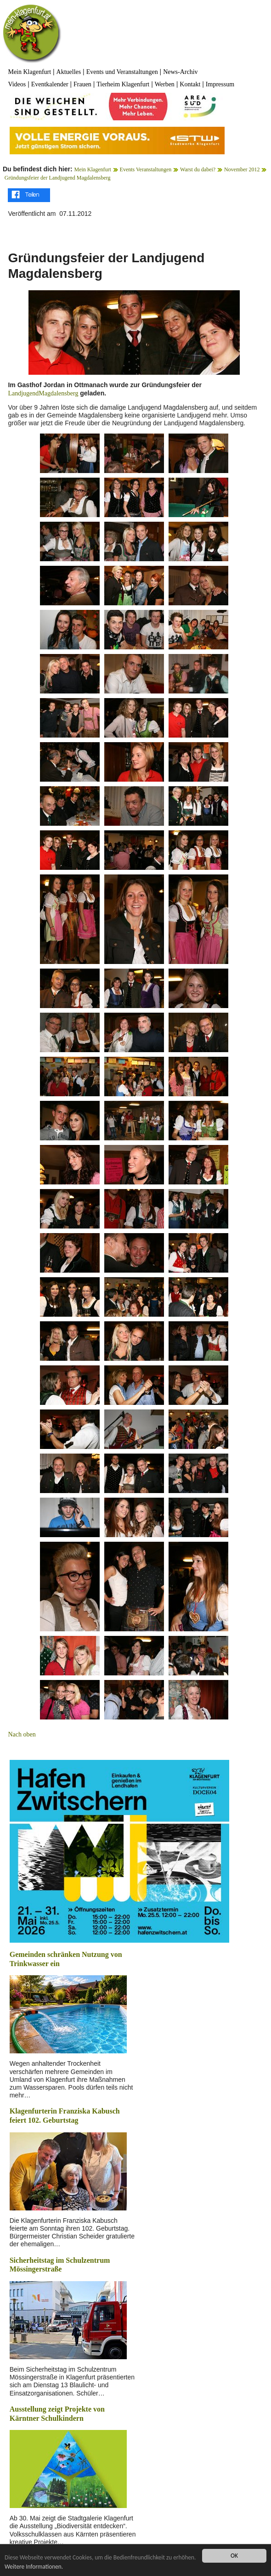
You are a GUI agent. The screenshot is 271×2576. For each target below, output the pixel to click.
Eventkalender (49, 84)
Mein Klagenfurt (29, 71)
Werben (165, 84)
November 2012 (242, 169)
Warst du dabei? (197, 169)
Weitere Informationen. (59, 2566)
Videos (17, 84)
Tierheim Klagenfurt (122, 84)
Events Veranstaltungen (146, 169)
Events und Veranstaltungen (122, 71)
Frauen (82, 84)
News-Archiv (180, 71)
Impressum (220, 84)
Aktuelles (68, 71)
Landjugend (23, 393)
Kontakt (190, 84)
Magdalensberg (58, 393)
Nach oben (21, 1734)
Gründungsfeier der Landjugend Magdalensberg (58, 178)
